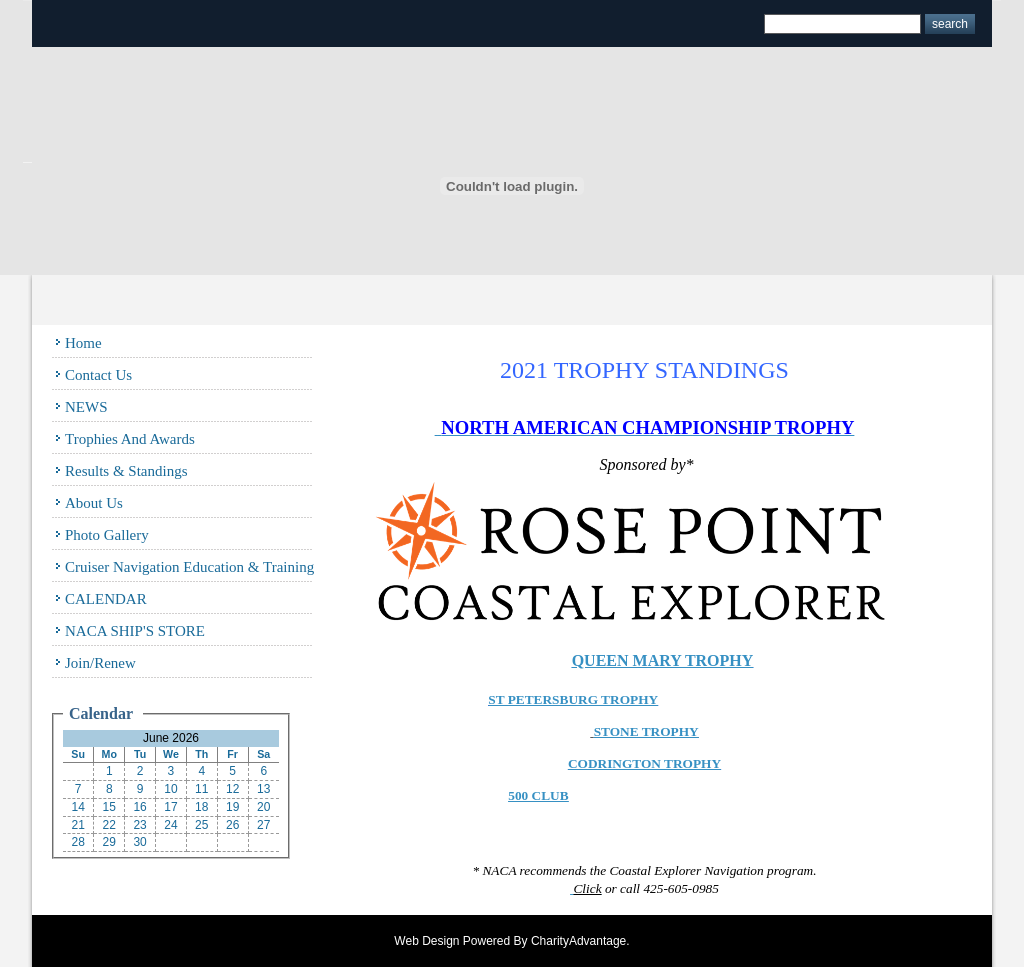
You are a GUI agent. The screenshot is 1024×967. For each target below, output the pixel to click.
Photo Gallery (107, 535)
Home (83, 343)
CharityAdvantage (578, 941)
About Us (94, 503)
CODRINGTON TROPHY (644, 763)
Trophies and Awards (130, 439)
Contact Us (98, 375)
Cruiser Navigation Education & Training (189, 567)
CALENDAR (106, 599)
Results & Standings (126, 471)
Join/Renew (100, 663)
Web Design (426, 941)
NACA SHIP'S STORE (135, 631)
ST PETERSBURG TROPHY (573, 699)
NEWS (86, 407)
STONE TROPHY (646, 731)
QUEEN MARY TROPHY (663, 660)
